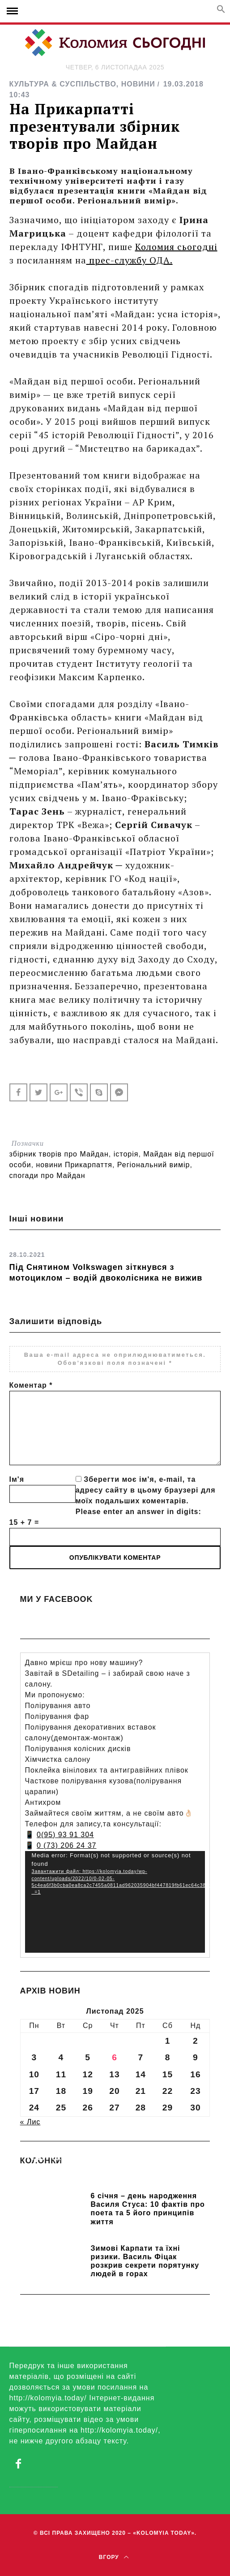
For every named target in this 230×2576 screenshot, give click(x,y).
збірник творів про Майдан (59, 1154)
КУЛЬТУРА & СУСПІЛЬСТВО (62, 84)
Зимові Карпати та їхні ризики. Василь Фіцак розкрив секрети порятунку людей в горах (145, 2261)
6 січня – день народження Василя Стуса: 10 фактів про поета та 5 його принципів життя (148, 2209)
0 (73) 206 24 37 (66, 1845)
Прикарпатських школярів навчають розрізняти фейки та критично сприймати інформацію (115, 2175)
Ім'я (16, 1479)
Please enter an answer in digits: (138, 1511)
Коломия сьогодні (176, 247)
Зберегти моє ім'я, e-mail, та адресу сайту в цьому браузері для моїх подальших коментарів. (146, 1490)
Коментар (31, 1385)
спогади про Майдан (47, 1175)
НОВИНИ (138, 84)
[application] (115, 1902)
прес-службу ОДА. (129, 260)
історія (126, 1154)
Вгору (114, 2557)
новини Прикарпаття (74, 1165)
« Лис (30, 2122)
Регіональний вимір (153, 1165)
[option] (115, 1263)
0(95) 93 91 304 (65, 1834)
